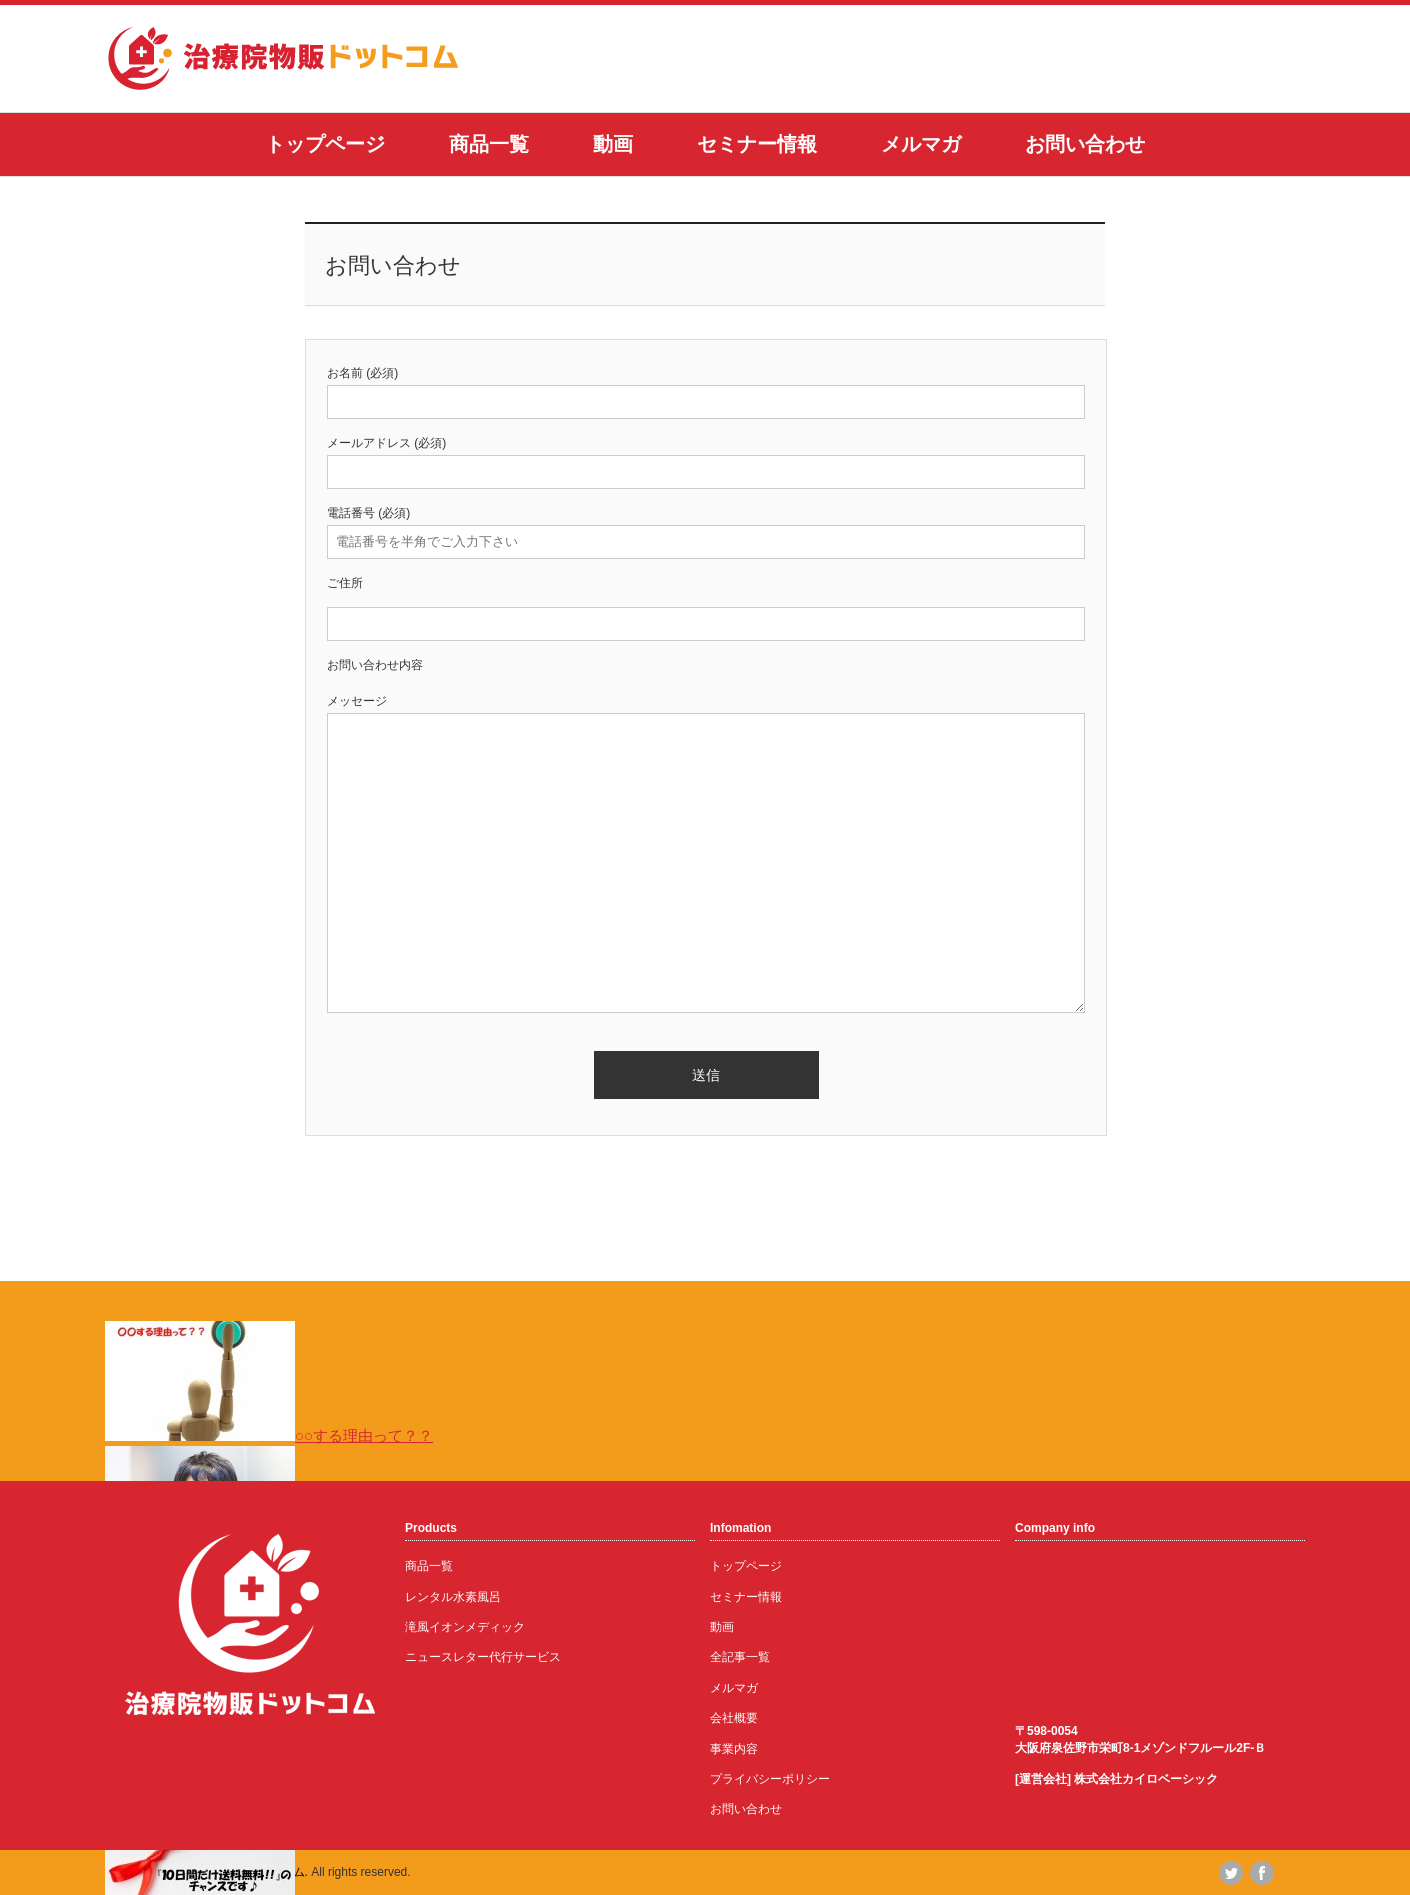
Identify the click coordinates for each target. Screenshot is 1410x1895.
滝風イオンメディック (465, 1627)
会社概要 (734, 1718)
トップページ (325, 144)
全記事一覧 (740, 1657)
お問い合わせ (1085, 144)
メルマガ (921, 144)
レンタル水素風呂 (453, 1597)
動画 (613, 144)
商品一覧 (489, 144)
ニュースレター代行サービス (483, 1657)
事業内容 (734, 1749)
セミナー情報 (757, 144)
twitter (1231, 1873)
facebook (1262, 1873)
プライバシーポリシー (770, 1779)
